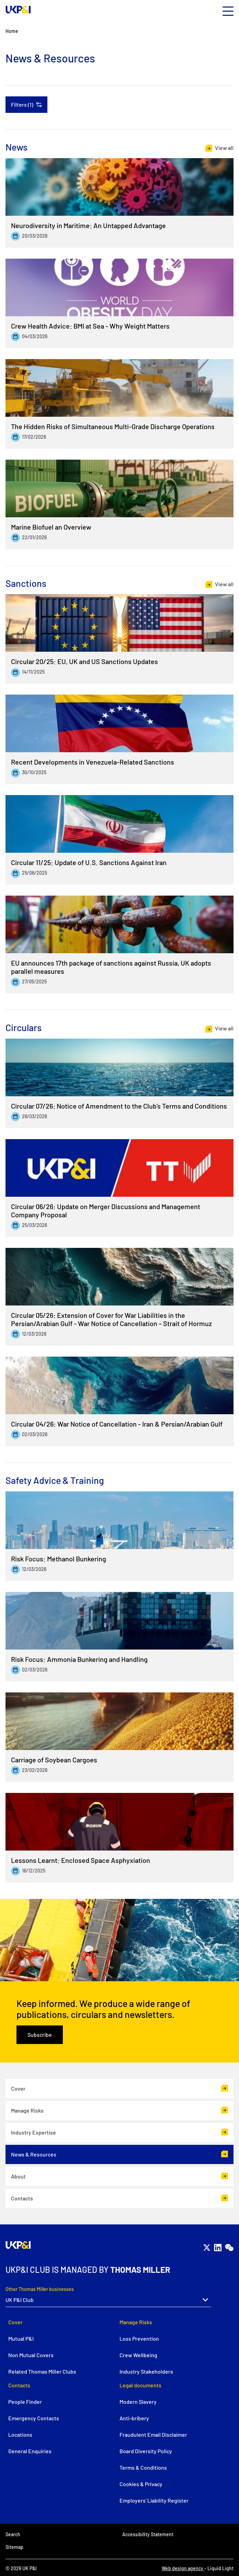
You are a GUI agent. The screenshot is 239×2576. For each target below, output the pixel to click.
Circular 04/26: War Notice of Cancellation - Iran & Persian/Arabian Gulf (117, 1424)
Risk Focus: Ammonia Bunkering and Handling (79, 1659)
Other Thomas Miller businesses (39, 2289)
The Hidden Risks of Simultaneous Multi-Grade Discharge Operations (113, 426)
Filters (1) (22, 104)
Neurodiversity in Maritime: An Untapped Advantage (88, 225)
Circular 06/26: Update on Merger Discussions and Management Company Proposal (105, 1210)
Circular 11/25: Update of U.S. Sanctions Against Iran (89, 862)
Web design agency (183, 2568)
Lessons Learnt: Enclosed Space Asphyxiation (80, 1860)
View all (224, 147)
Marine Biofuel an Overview (51, 527)
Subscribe (39, 2034)
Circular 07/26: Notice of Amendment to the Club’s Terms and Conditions (119, 1106)
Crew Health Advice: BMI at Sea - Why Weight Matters (90, 326)
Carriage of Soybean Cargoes (54, 1760)
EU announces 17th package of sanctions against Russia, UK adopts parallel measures (111, 967)
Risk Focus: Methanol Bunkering (58, 1559)
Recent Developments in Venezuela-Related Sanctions (92, 762)
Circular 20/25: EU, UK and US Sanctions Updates (84, 661)
